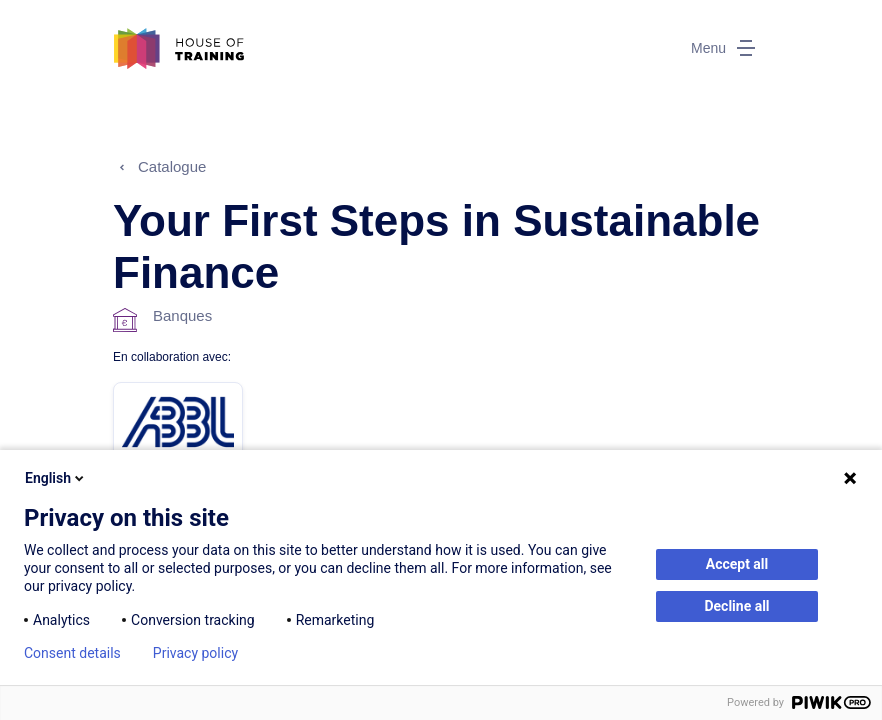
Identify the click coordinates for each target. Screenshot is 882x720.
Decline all (736, 606)
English (56, 478)
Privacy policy (195, 653)
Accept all (737, 564)
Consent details (72, 653)
